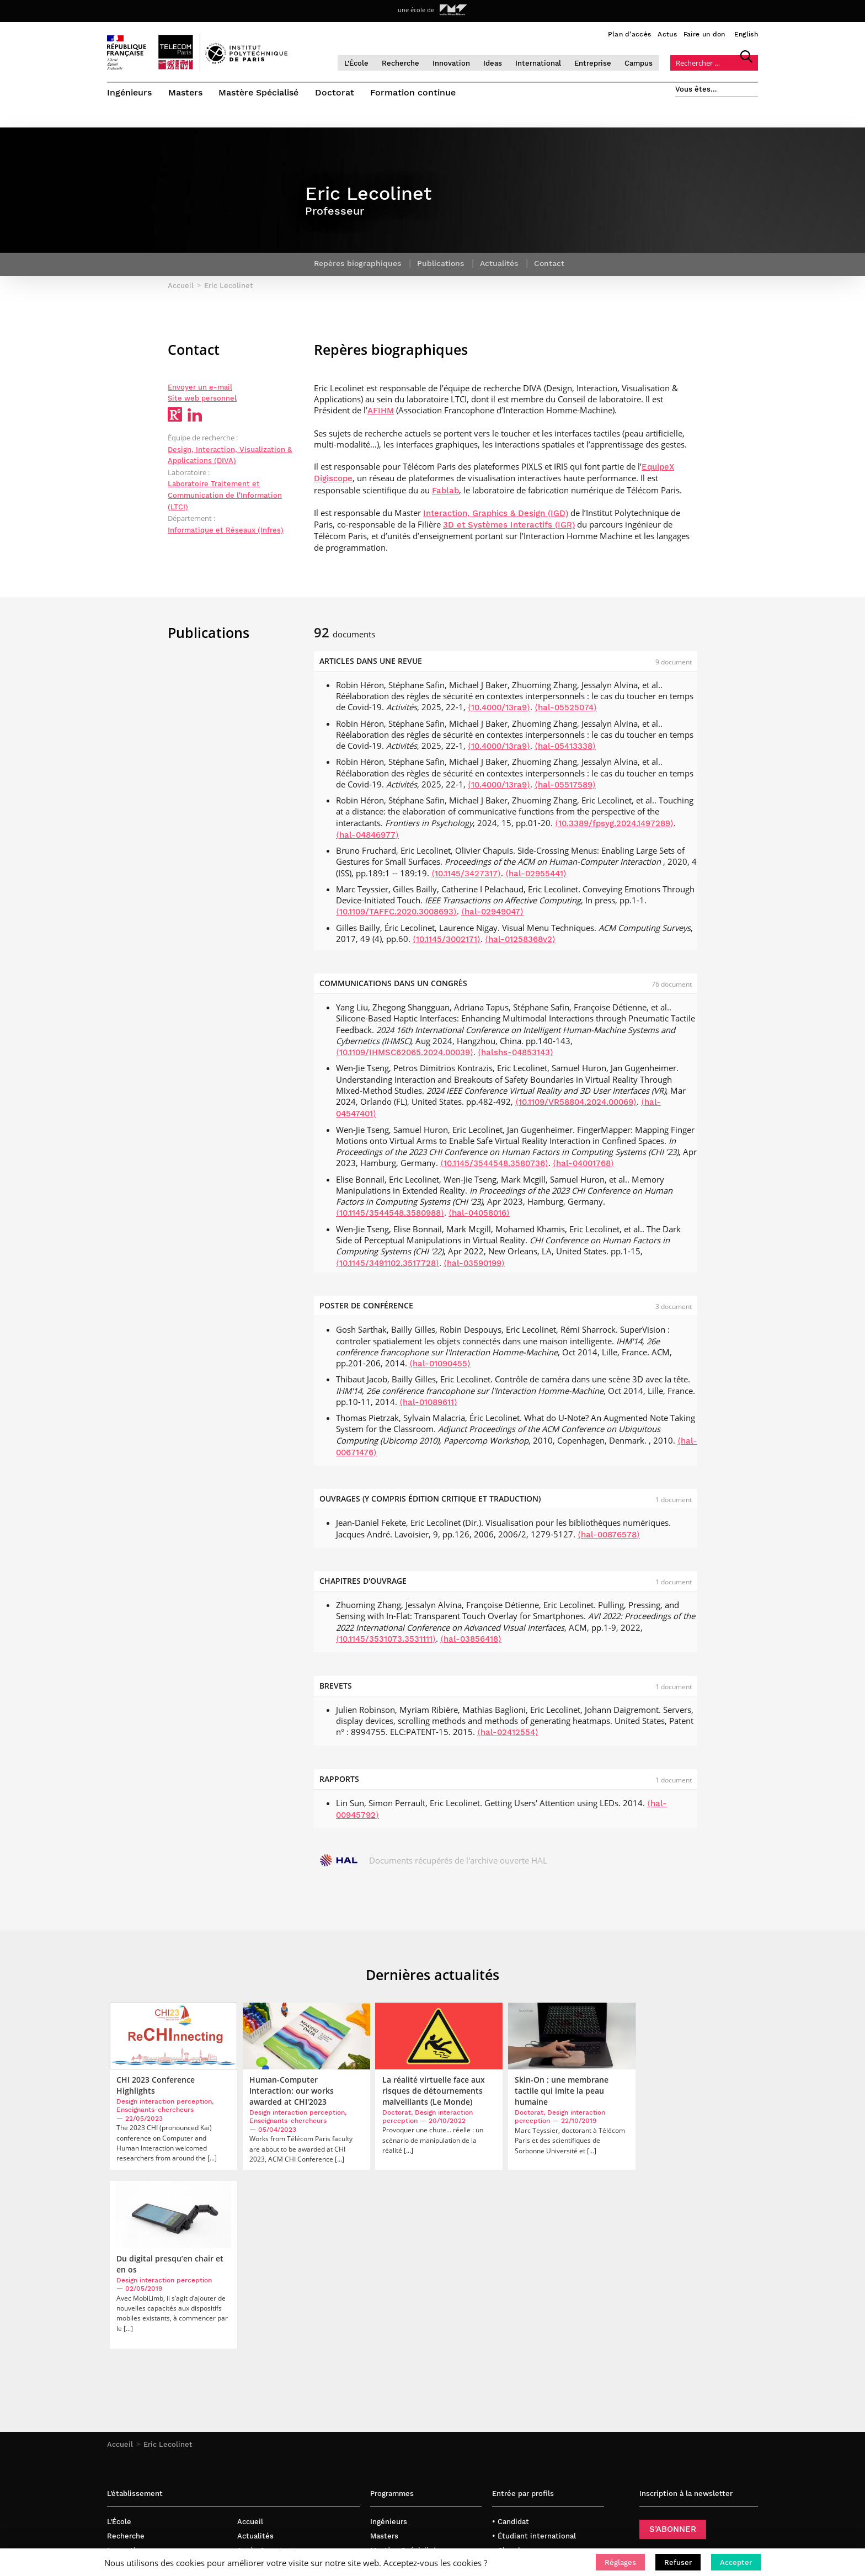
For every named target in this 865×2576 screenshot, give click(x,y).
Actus (667, 34)
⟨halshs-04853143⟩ (515, 1056)
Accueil (120, 2270)
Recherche (405, 63)
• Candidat (510, 2348)
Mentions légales (267, 2432)
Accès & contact (265, 2376)
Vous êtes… (696, 89)
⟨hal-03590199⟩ (474, 1267)
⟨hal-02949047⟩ (492, 916)
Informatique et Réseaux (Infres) (226, 534)
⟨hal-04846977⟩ (367, 839)
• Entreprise (513, 2390)
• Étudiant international (534, 2362)
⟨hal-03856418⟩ (470, 1643)
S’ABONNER (672, 2355)
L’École (361, 63)
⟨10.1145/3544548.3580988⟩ (390, 1217)
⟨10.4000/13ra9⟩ (499, 712)
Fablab (445, 494)
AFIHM (380, 415)
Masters (185, 92)
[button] (620, 2562)
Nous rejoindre (263, 2404)
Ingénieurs (129, 92)
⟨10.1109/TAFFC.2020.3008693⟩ (396, 916)
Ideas (497, 63)
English (746, 34)
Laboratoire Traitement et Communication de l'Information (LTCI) (225, 499)
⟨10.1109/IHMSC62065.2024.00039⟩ (404, 1056)
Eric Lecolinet (168, 2270)
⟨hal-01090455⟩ (440, 1367)
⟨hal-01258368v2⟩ (520, 943)
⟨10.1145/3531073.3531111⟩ (386, 1643)
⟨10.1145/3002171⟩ (446, 943)
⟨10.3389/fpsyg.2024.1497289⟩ (614, 827)
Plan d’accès (630, 34)
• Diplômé (509, 2418)
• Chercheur (513, 2376)
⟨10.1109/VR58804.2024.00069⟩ (576, 1106)
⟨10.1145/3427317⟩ (466, 877)
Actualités (255, 2362)
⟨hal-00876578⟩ (609, 1539)
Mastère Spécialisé (259, 92)
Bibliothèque (260, 2446)
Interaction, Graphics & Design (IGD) (495, 517)
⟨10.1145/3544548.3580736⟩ (494, 1168)
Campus (643, 63)
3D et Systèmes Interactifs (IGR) (509, 529)
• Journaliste (515, 2404)
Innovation (456, 63)
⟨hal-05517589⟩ (565, 789)
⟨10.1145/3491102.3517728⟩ (387, 1267)
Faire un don (704, 34)
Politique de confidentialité (286, 2418)
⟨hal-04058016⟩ (479, 1217)
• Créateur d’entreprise (532, 2432)
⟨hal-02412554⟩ (507, 1736)
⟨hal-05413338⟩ (565, 750)
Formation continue (414, 92)
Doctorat (335, 92)
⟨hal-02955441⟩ (536, 877)
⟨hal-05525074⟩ (566, 712)
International (543, 63)
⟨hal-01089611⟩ (428, 1406)
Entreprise (597, 63)
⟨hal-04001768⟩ (583, 1168)
